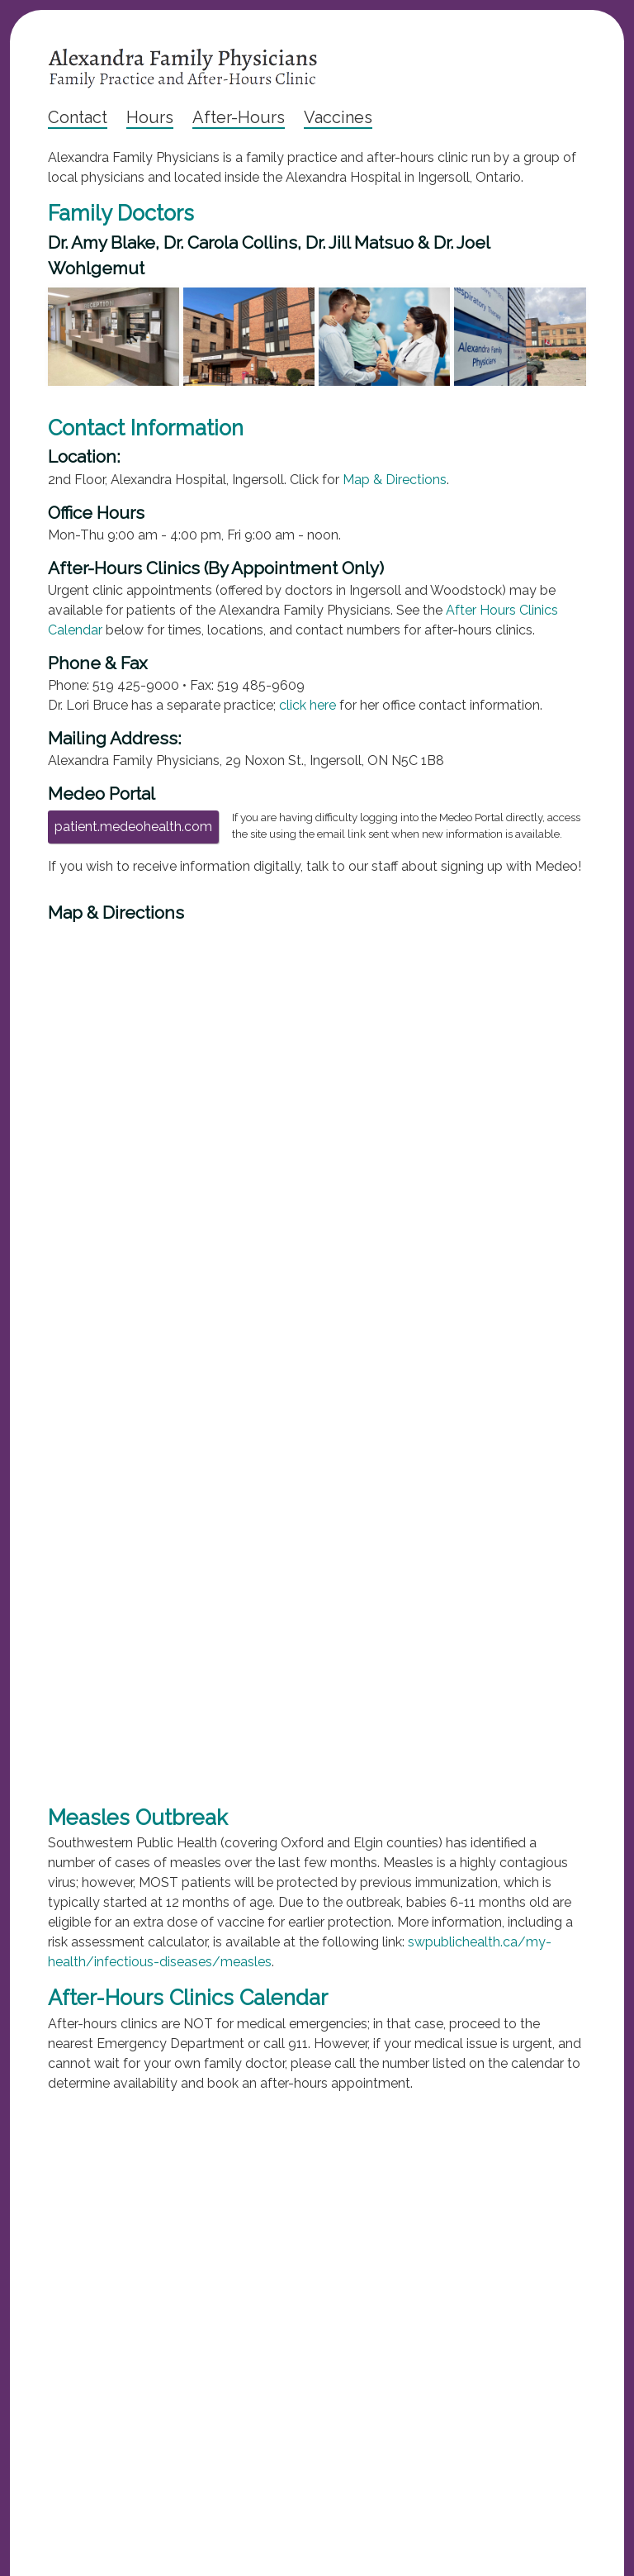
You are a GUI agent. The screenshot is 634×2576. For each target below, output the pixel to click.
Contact (77, 117)
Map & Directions (395, 479)
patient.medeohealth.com (133, 826)
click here (307, 705)
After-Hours (238, 117)
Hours (149, 117)
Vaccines (338, 117)
